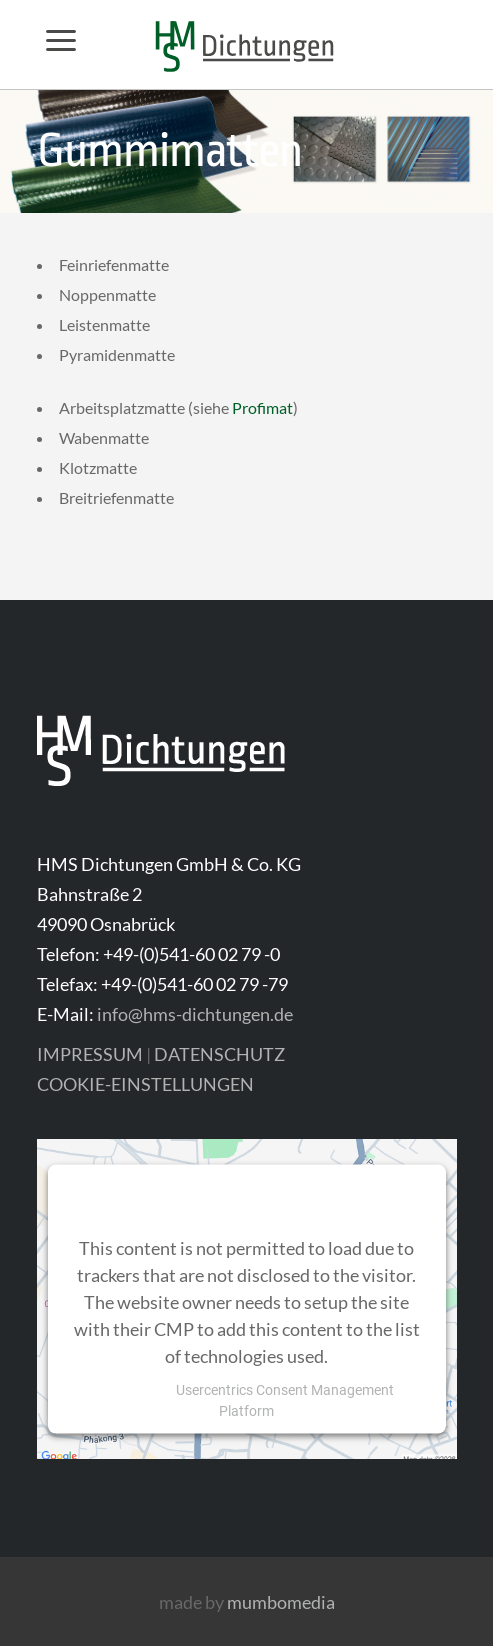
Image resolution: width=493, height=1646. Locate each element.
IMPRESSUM (90, 1054)
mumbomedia (281, 1602)
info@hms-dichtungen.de (195, 1014)
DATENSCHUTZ (219, 1054)
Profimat (262, 407)
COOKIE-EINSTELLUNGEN (145, 1084)
